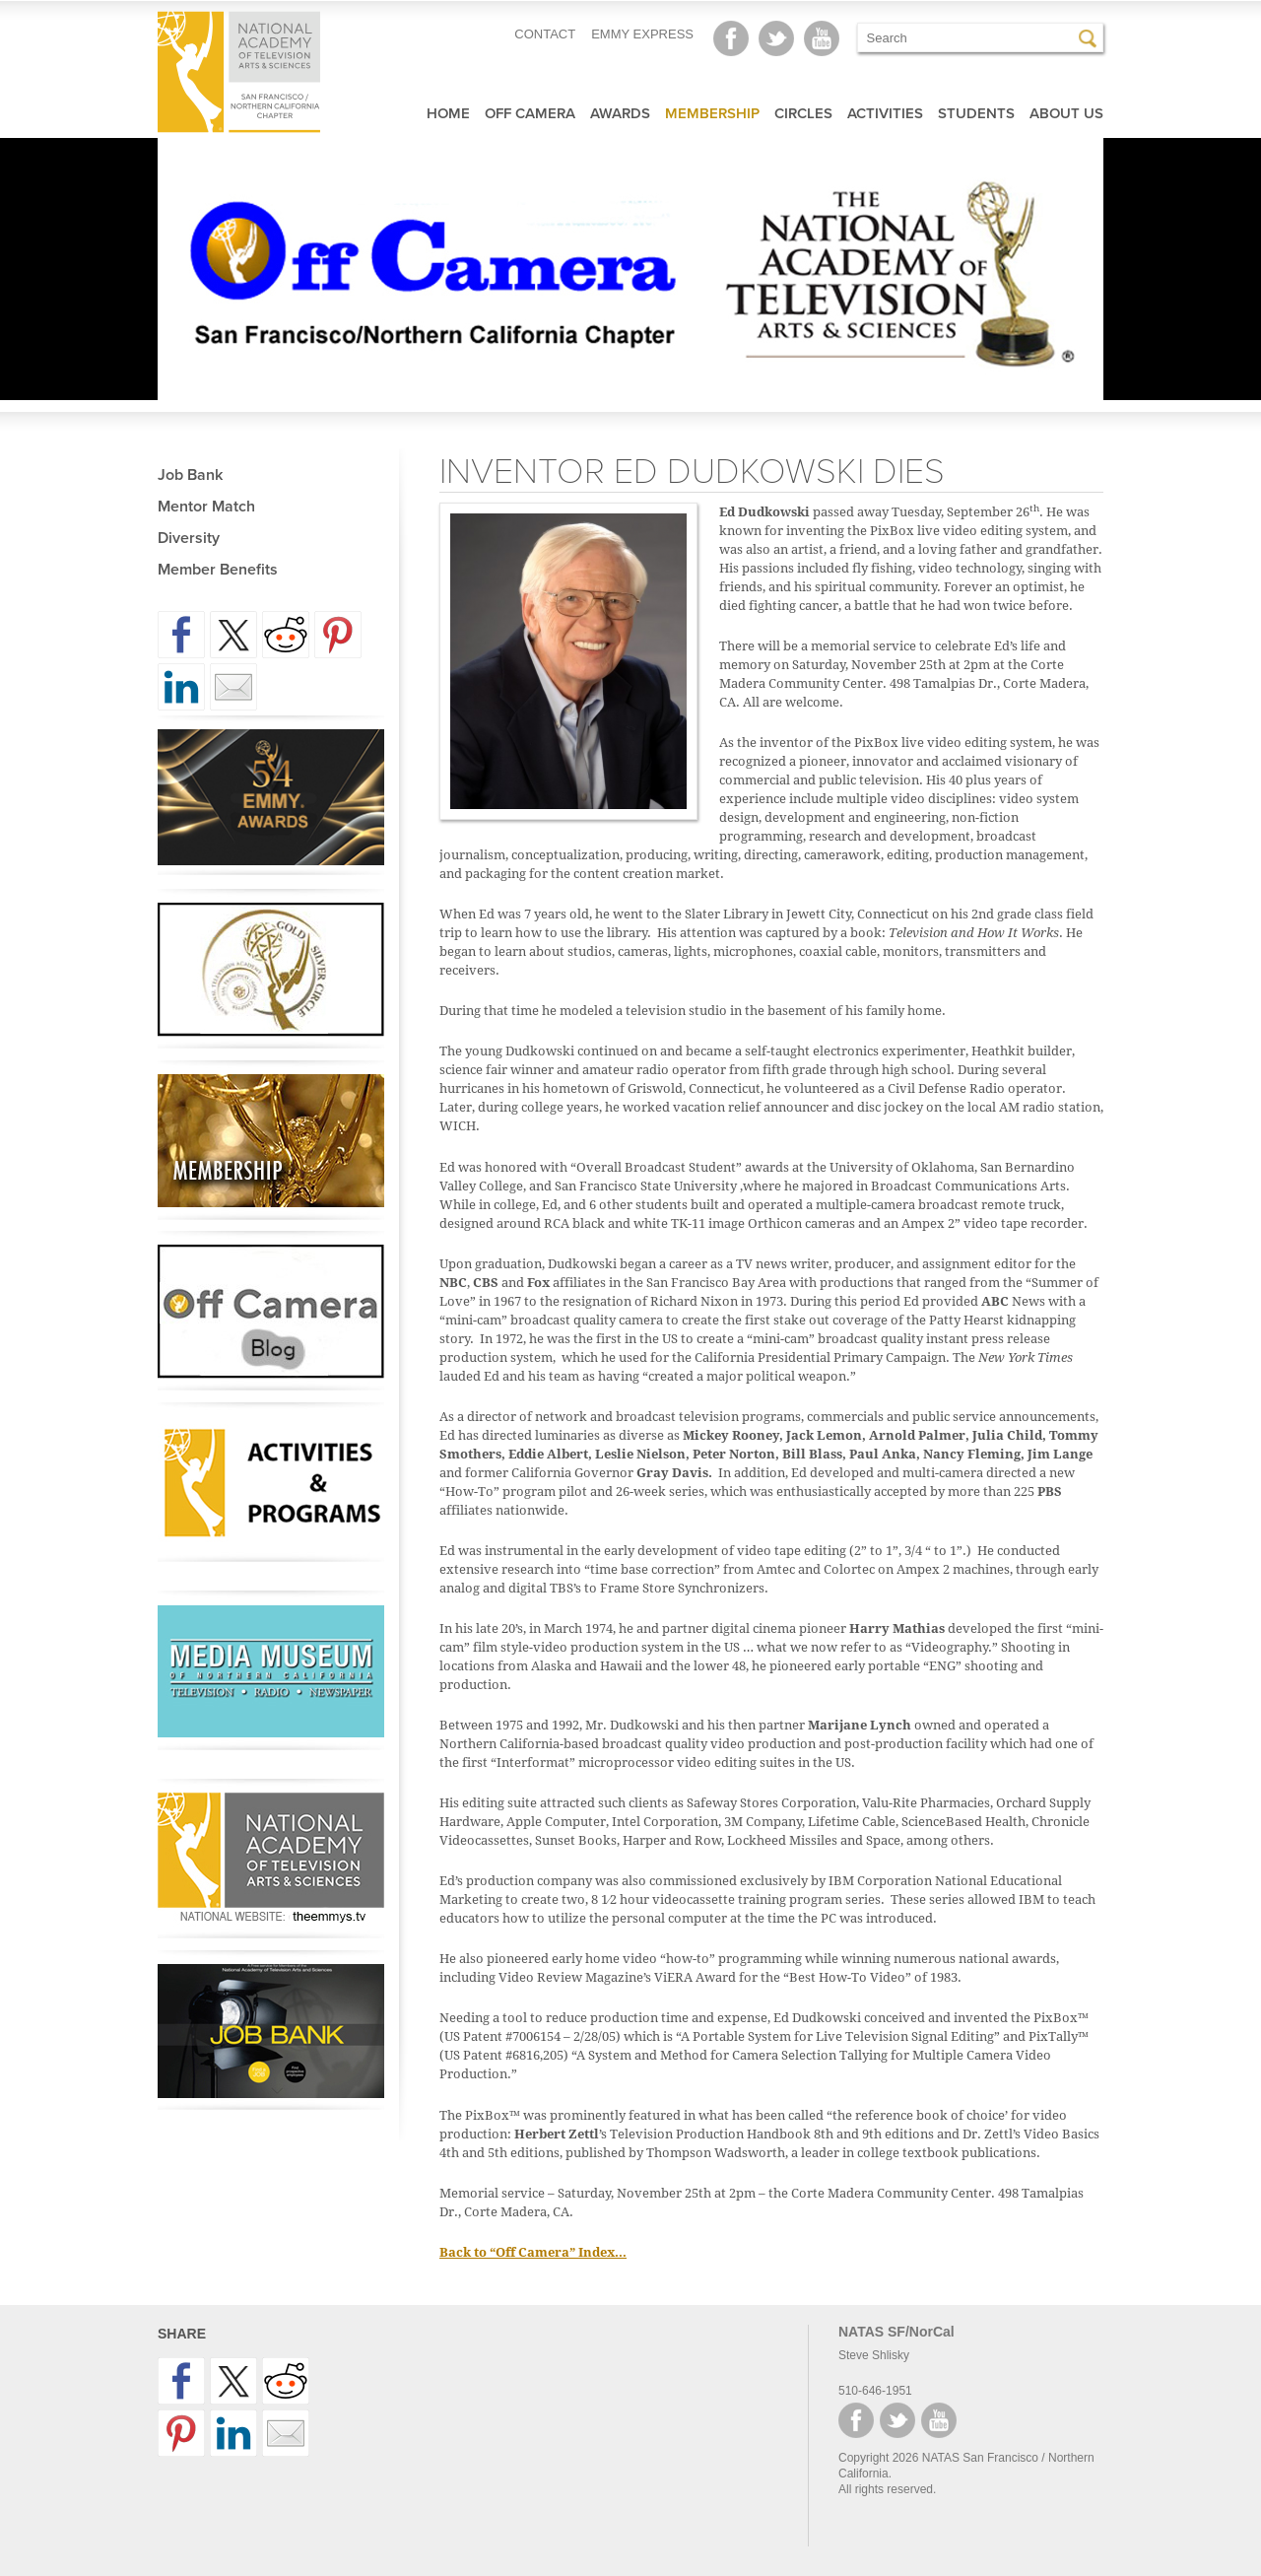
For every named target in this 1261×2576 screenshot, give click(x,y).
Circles (803, 113)
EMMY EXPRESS (642, 34)
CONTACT (544, 34)
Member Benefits (218, 569)
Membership (712, 113)
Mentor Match (206, 506)
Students (976, 113)
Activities (885, 113)
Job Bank (190, 475)
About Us (1066, 113)
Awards (620, 113)
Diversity (189, 538)
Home (448, 113)
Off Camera (530, 113)
